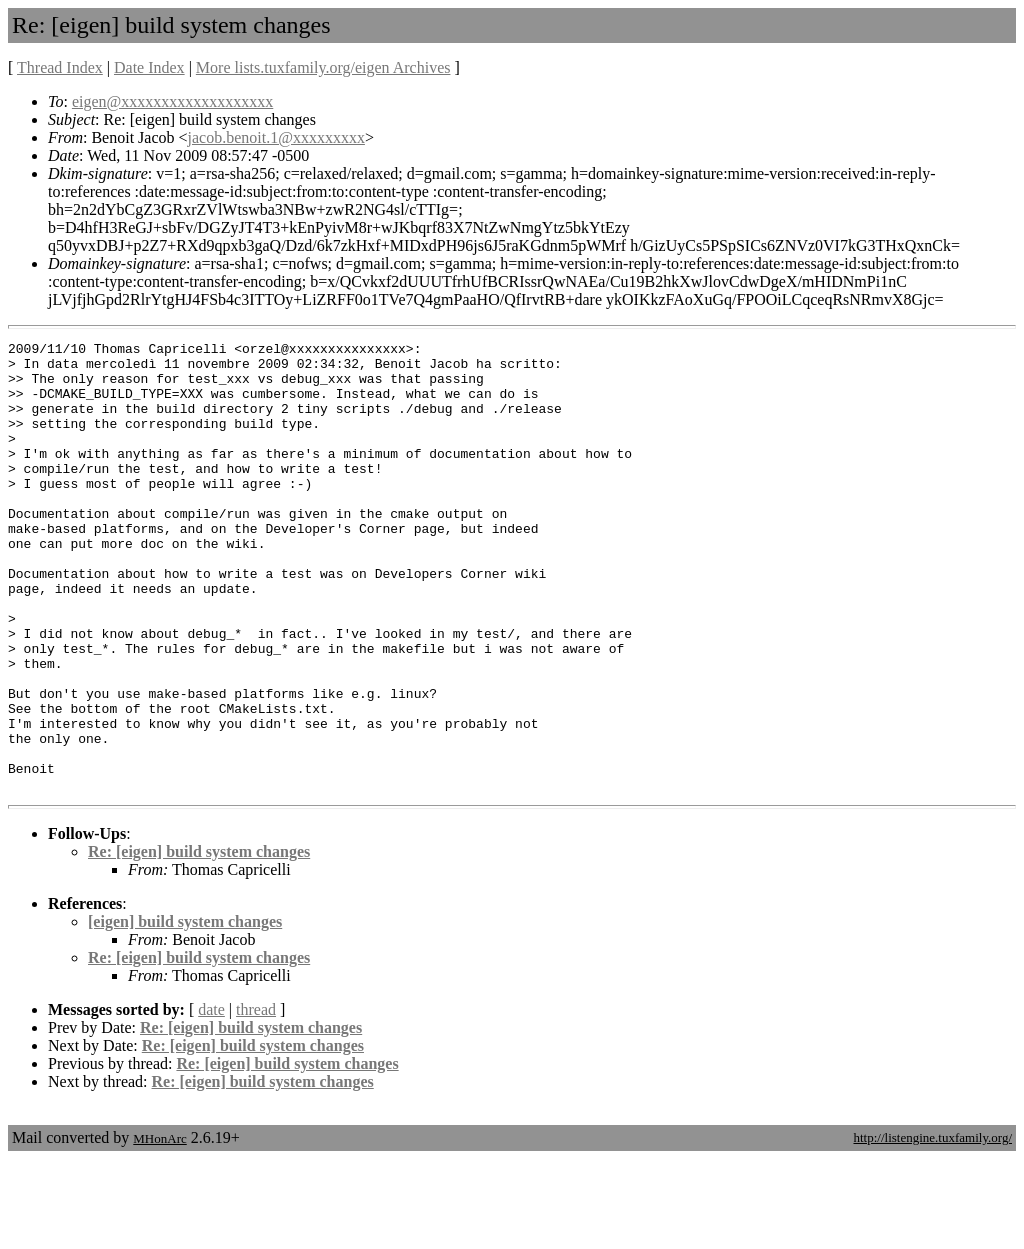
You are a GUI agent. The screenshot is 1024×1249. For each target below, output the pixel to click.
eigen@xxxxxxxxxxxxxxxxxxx (172, 101)
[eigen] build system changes (185, 1011)
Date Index (149, 67)
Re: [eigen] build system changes (199, 941)
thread (256, 1099)
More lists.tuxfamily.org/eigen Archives (323, 67)
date (211, 1099)
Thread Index (60, 67)
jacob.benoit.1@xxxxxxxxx (276, 137)
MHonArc (159, 1228)
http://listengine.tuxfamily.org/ (932, 1227)
